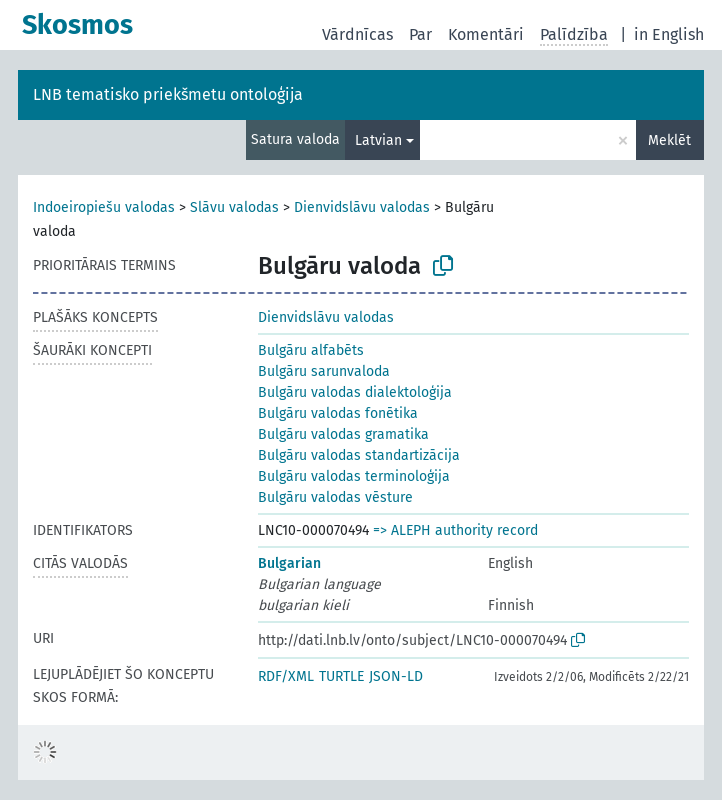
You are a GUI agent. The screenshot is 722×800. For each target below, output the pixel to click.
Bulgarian (289, 563)
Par (420, 34)
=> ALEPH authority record (455, 530)
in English (669, 34)
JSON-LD (396, 676)
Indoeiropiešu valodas (104, 207)
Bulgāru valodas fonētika (338, 413)
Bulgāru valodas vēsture (335, 497)
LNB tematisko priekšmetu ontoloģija (168, 94)
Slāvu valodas (234, 207)
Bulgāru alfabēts (311, 350)
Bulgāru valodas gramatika (343, 434)
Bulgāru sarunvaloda (324, 371)
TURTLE (341, 676)
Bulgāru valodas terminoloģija (354, 476)
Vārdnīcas (357, 34)
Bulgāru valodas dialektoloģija (355, 392)
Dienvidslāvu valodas (362, 207)
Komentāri (486, 34)
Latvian (378, 140)
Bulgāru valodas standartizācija (359, 455)
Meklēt (669, 140)
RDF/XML (286, 676)
